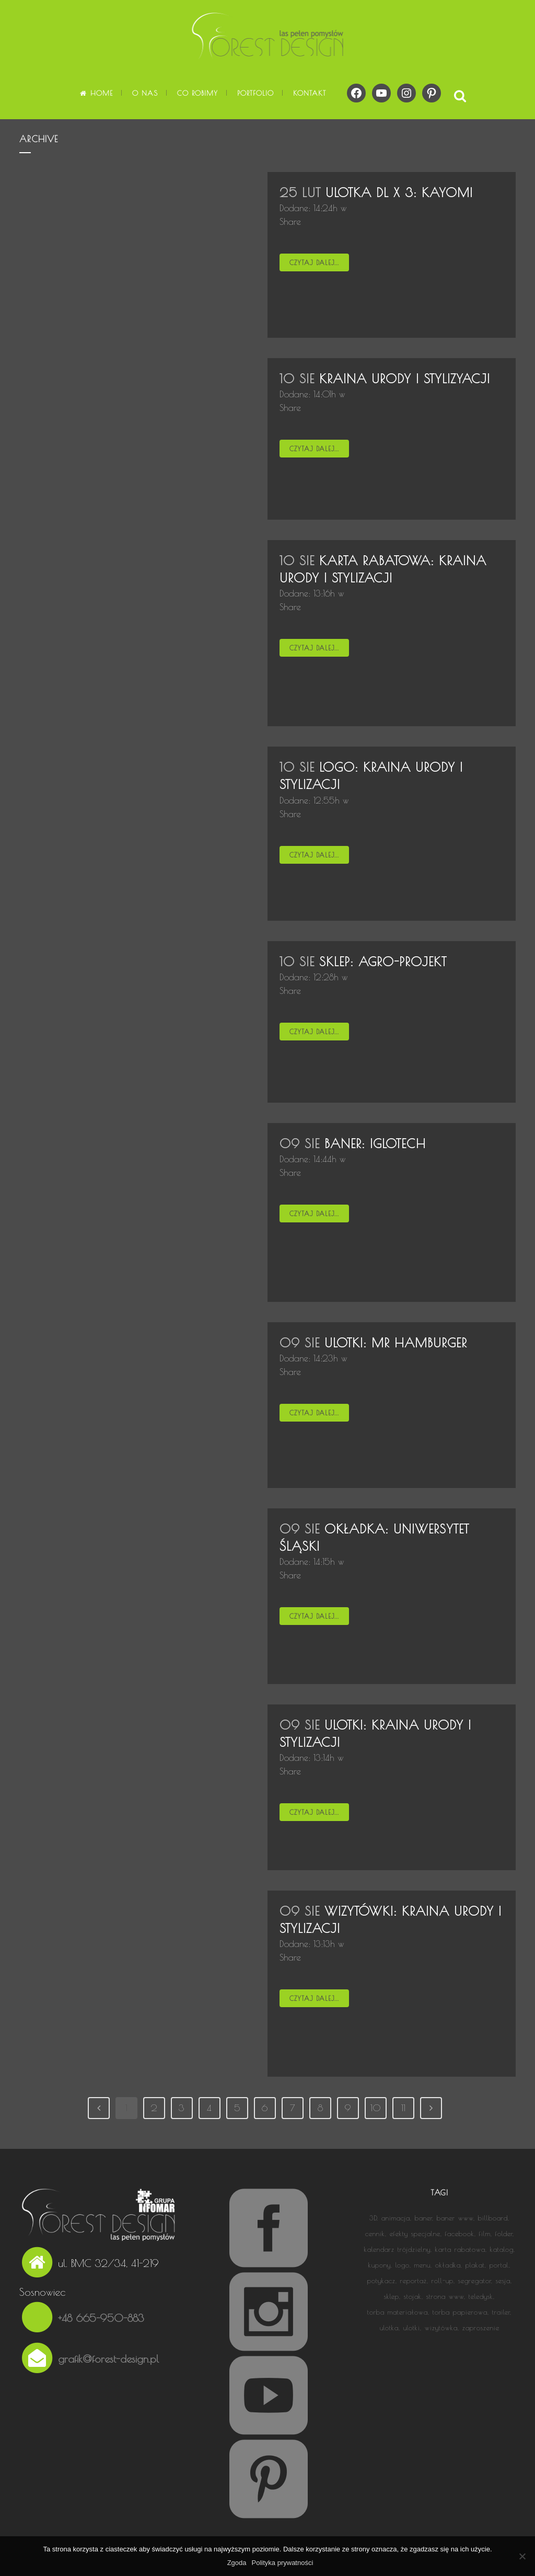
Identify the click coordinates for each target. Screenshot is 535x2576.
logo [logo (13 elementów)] (403, 2265)
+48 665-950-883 (101, 2318)
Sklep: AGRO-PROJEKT (383, 961)
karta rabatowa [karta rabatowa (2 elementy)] (460, 2249)
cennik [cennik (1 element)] (375, 2233)
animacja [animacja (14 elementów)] (395, 2218)
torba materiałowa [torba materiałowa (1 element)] (397, 2312)
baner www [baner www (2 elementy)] (455, 2218)
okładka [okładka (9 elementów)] (448, 2265)
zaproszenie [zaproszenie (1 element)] (480, 2327)
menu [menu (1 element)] (422, 2265)
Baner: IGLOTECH (375, 1143)
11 (403, 2107)
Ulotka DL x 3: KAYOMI (399, 192)
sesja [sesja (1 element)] (503, 2280)
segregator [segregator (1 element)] (474, 2280)
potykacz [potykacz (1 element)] (381, 2280)
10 (375, 2107)
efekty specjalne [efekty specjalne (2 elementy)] (415, 2233)
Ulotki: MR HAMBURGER (395, 1342)
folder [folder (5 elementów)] (504, 2233)
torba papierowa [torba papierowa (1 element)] (460, 2312)
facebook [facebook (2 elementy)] (459, 2233)
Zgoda (237, 2563)
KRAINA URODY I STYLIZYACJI (404, 378)
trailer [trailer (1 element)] (501, 2312)
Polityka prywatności (282, 2563)
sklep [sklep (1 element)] (391, 2296)
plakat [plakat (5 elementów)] (475, 2265)
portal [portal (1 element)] (499, 2265)
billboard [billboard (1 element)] (493, 2218)
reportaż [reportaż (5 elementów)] (413, 2280)
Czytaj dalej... (314, 262)
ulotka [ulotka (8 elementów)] (389, 2327)
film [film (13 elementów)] (485, 2233)
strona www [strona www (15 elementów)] (445, 2296)
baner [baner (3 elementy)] (423, 2218)
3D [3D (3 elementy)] (373, 2218)
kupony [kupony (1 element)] (379, 2265)
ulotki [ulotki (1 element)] (411, 2327)
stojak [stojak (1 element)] (413, 2296)
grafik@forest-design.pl (108, 2359)
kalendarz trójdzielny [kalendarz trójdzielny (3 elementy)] (397, 2249)
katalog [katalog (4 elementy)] (502, 2249)
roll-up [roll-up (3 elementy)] (442, 2280)
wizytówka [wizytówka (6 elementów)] (441, 2327)
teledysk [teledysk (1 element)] (481, 2296)
